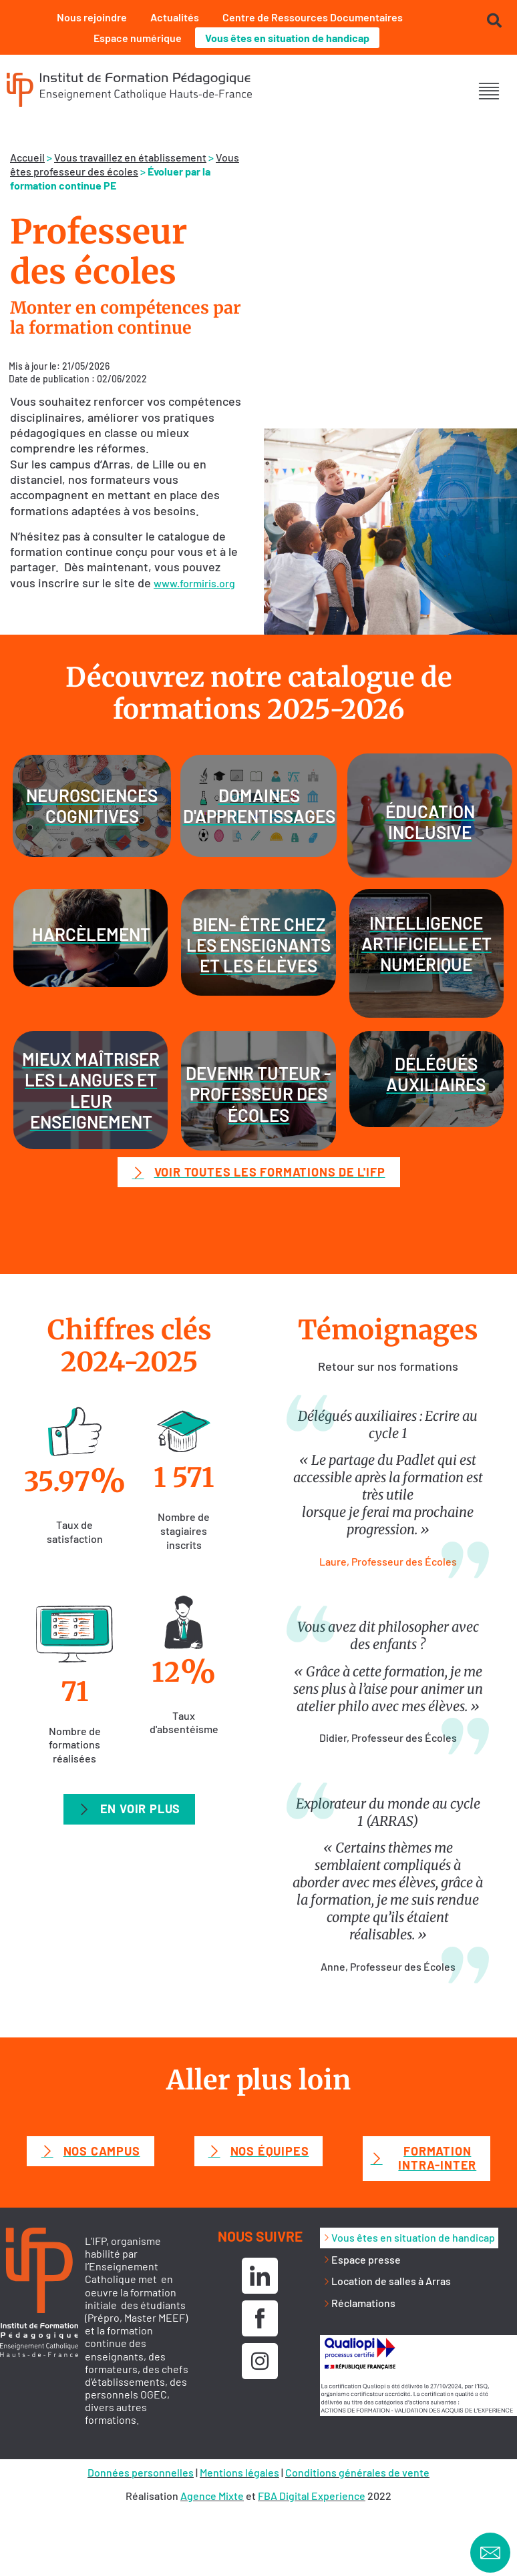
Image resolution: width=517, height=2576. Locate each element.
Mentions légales (239, 2472)
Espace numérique (138, 37)
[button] (488, 91)
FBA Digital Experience (311, 2495)
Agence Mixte (212, 2495)
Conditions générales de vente (357, 2472)
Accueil (27, 157)
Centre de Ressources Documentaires (312, 17)
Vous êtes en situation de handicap (287, 37)
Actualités (174, 17)
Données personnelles (141, 2472)
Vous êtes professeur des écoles (124, 164)
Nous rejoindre (92, 17)
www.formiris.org (194, 583)
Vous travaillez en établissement (130, 157)
